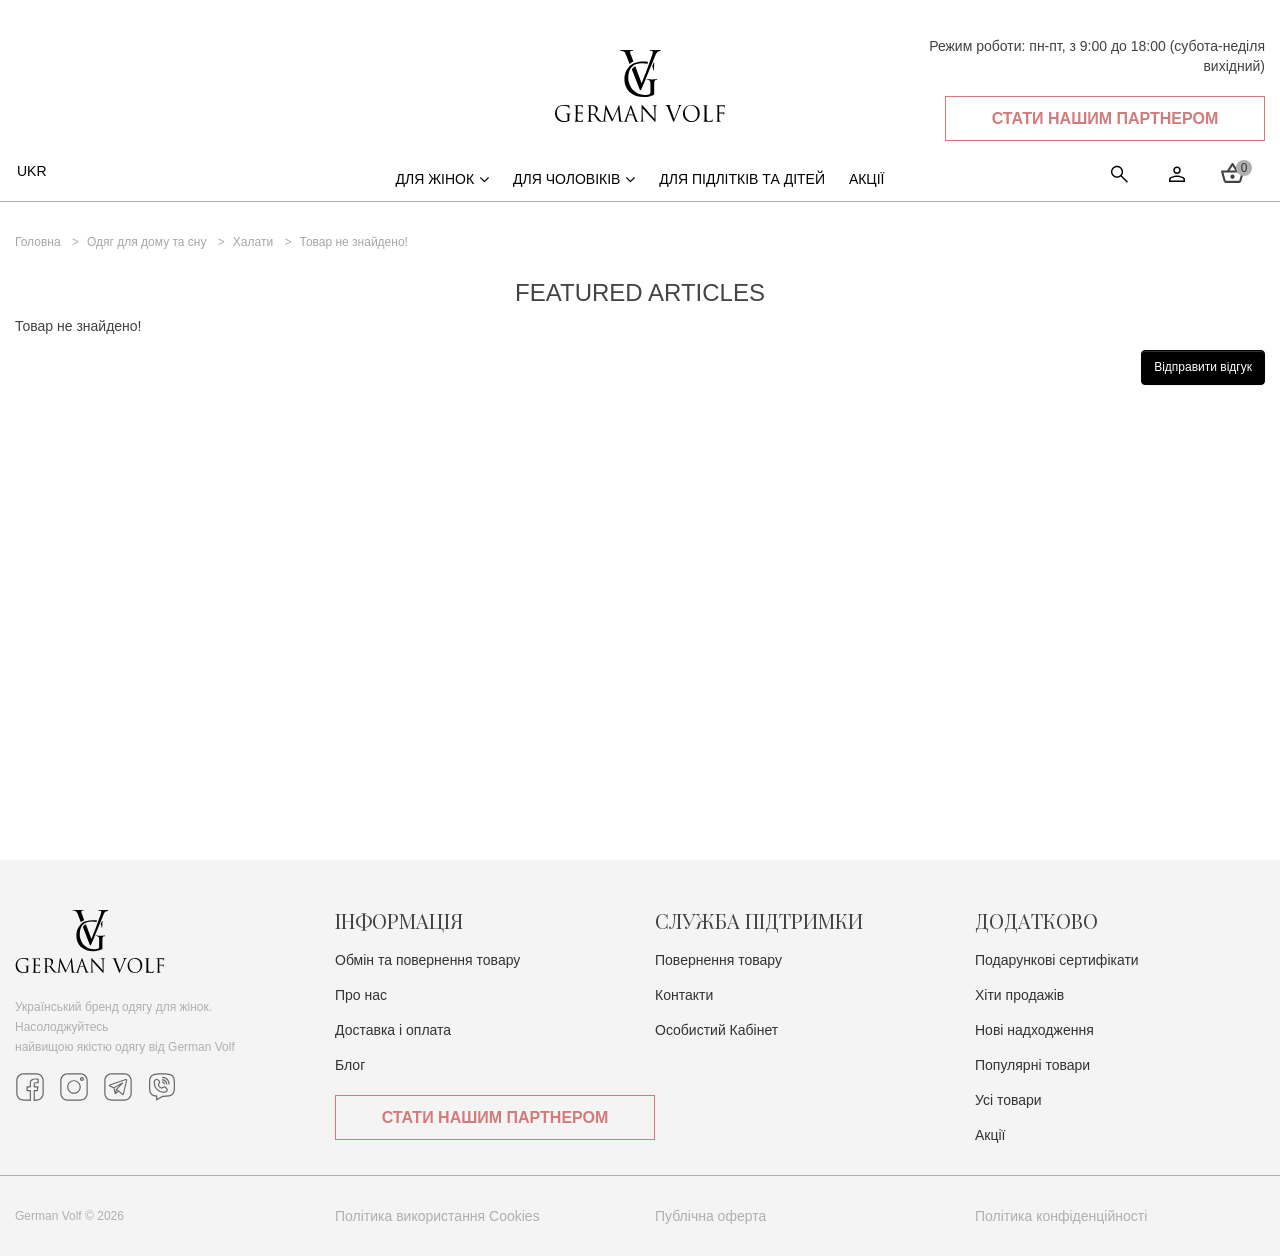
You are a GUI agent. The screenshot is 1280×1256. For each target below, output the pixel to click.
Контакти (684, 995)
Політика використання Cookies (437, 1216)
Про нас (361, 995)
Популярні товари (1032, 1065)
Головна (38, 242)
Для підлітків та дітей (742, 179)
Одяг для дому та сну (147, 242)
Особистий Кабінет (716, 1030)
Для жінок (442, 179)
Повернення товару (718, 960)
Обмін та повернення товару (427, 960)
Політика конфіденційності (1061, 1216)
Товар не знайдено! (353, 242)
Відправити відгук (1203, 367)
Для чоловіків (574, 179)
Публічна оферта (710, 1216)
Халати (253, 242)
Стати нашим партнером (1105, 118)
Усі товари (1008, 1100)
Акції (990, 1135)
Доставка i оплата (393, 1030)
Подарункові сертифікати (1057, 960)
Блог (350, 1065)
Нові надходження (1034, 1030)
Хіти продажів (1019, 995)
